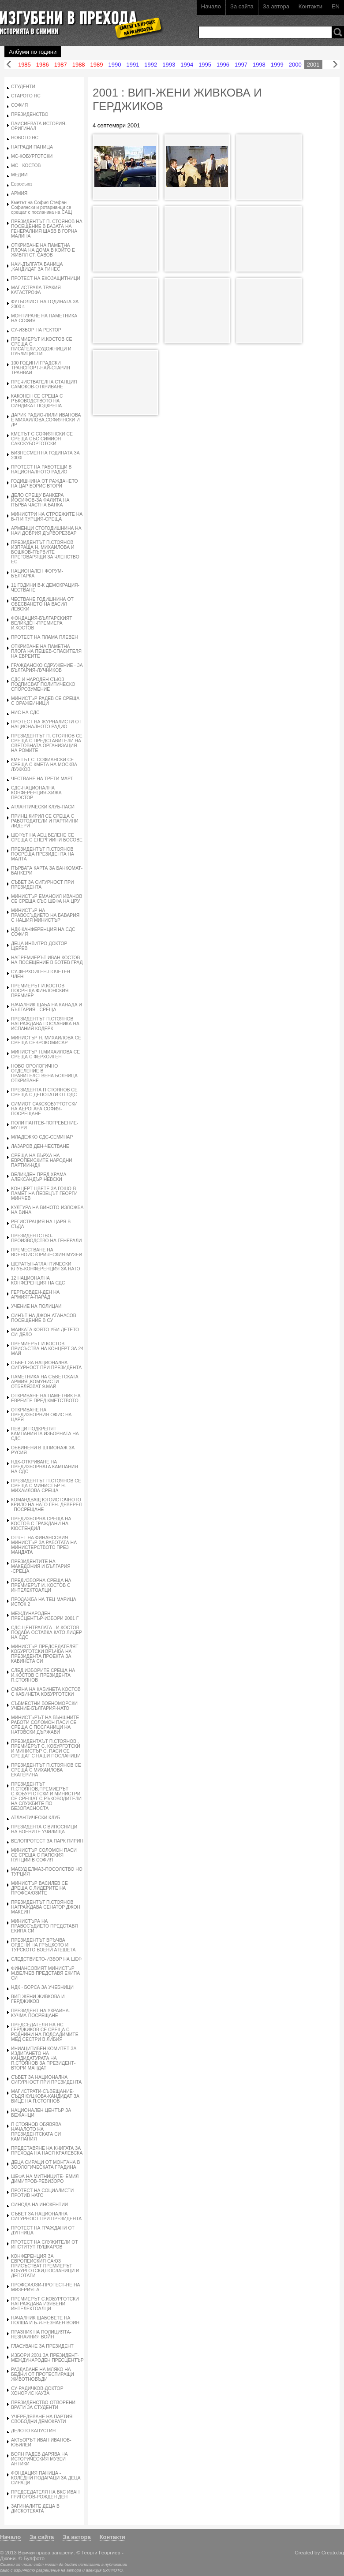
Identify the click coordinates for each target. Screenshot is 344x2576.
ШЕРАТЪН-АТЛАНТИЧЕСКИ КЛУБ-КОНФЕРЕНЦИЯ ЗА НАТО (45, 1266)
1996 (223, 64)
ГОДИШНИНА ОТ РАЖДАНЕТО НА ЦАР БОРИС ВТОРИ (44, 483)
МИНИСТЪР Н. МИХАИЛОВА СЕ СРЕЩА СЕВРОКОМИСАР (46, 1040)
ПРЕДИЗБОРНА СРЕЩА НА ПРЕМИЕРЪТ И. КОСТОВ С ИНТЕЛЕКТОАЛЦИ (41, 1585)
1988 (78, 64)
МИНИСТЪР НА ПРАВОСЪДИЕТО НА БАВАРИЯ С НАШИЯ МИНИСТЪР (45, 915)
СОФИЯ (19, 105)
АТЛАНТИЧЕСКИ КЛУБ (35, 1817)
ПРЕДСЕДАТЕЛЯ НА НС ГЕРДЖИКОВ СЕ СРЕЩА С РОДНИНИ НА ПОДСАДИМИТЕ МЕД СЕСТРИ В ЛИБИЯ (45, 2032)
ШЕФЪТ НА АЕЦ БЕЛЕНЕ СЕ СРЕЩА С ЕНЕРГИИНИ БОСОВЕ (46, 837)
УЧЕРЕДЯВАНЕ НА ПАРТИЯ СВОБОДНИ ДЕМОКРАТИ (41, 2419)
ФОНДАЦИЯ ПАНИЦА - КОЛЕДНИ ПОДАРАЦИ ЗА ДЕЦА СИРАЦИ (46, 2478)
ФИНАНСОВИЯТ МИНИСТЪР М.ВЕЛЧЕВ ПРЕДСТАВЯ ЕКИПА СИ (45, 1973)
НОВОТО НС (24, 137)
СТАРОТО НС (26, 95)
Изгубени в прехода (78, 19)
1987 (60, 64)
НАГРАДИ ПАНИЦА (32, 147)
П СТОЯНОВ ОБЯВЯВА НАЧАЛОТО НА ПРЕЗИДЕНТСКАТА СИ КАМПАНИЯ (36, 2131)
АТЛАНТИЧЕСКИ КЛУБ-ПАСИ (43, 806)
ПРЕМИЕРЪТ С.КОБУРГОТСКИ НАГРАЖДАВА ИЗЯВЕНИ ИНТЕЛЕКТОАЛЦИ (45, 2304)
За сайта (242, 6)
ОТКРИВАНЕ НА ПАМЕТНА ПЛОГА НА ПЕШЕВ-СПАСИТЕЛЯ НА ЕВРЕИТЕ (46, 651)
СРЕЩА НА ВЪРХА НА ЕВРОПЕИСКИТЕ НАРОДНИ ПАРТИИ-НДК (41, 1160)
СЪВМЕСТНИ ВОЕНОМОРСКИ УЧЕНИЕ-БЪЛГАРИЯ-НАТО (44, 1706)
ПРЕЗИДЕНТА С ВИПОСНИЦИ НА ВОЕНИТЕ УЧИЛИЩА (44, 1829)
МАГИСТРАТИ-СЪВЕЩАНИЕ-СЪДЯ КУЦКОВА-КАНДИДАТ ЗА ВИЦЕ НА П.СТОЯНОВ (45, 2096)
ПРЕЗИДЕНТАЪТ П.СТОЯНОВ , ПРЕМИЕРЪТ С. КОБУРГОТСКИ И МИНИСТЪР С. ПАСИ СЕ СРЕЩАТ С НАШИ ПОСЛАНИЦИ (46, 1748)
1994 (186, 64)
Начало (211, 6)
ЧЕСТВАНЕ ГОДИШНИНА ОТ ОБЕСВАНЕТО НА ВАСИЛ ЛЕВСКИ (42, 604)
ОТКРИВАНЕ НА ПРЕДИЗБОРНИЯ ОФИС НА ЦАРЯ (41, 1414)
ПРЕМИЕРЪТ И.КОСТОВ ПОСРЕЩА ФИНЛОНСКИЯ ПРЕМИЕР (39, 990)
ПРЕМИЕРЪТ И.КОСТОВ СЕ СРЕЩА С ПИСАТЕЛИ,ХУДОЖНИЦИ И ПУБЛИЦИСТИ (41, 346)
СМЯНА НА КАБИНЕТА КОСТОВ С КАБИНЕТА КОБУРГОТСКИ (46, 1692)
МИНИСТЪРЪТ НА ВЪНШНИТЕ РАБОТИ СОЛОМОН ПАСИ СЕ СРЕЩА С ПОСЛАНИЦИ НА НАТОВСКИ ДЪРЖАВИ (45, 1725)
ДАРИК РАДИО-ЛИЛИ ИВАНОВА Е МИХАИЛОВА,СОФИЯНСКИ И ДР (46, 420)
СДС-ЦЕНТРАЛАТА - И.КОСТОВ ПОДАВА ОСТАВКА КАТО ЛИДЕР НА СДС (46, 1632)
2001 (313, 64)
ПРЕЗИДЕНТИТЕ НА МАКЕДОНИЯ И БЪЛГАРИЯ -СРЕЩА (41, 1566)
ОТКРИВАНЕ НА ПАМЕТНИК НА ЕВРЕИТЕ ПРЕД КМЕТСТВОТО (46, 1398)
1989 (96, 64)
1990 (114, 64)
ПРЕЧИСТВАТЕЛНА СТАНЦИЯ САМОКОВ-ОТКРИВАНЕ (44, 384)
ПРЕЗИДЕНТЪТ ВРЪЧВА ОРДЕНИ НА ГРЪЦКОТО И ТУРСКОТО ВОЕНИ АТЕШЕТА (43, 1945)
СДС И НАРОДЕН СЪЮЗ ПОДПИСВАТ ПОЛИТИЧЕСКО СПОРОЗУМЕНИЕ (43, 684)
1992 (150, 64)
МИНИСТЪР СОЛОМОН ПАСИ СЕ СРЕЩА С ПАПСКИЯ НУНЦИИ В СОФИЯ (44, 1855)
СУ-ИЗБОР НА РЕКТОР (36, 330)
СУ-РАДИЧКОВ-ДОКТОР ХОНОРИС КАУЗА (37, 2391)
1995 (204, 64)
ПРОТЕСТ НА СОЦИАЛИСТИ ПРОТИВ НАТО (42, 2193)
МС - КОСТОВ (26, 165)
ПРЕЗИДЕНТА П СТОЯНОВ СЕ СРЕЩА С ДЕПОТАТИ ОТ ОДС (44, 1092)
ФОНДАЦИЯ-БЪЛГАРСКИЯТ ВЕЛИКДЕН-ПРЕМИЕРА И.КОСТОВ (41, 623)
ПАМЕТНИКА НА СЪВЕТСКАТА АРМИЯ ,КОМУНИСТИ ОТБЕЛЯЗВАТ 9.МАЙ (45, 1381)
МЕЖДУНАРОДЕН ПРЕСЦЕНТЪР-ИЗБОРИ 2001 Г (45, 1616)
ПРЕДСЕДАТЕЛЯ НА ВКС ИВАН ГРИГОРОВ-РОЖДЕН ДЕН (45, 2494)
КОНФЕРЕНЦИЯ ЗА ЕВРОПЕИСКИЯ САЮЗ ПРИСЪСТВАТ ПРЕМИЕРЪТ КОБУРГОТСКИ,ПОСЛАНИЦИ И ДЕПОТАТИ (45, 2266)
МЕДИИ (19, 174)
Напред (335, 64)
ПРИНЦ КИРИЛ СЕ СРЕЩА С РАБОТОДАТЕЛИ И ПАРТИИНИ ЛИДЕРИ (45, 821)
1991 (132, 64)
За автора (276, 6)
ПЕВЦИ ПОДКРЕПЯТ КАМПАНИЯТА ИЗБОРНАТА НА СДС (45, 1433)
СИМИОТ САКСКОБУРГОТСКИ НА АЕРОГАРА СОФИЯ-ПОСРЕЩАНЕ (44, 1109)
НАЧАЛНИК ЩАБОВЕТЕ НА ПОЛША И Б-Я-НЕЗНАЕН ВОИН (45, 2320)
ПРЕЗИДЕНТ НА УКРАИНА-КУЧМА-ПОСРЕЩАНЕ (40, 2013)
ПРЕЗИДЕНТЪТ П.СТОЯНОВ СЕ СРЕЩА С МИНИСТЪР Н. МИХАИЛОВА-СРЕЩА (46, 1485)
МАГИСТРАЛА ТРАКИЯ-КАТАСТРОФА (36, 290)
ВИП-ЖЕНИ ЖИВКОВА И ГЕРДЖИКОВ (38, 1999)
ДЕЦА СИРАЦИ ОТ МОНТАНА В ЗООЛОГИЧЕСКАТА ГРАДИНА (45, 2165)
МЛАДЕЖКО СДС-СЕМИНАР (42, 1137)
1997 (241, 64)
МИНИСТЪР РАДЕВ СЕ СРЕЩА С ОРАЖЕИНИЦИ (45, 701)
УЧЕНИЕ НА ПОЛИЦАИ (36, 1306)
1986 (42, 64)
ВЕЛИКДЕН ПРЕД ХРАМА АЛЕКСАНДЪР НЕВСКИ (39, 1177)
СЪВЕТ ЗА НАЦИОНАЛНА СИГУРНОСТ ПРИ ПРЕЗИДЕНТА (46, 1365)
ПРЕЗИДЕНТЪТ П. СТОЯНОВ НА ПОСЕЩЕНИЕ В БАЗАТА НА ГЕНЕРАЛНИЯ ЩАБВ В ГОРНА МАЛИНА (46, 228)
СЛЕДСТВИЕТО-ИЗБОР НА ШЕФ (46, 1959)
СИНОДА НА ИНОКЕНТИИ (39, 2204)
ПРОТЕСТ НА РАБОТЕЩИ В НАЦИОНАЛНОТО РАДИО (41, 469)
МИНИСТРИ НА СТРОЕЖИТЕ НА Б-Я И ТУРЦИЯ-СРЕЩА (46, 516)
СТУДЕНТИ (23, 86)
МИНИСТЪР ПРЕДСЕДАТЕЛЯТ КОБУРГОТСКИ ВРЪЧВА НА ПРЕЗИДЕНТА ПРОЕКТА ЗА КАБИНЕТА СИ (45, 1654)
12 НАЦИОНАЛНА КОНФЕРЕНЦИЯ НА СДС (38, 1280)
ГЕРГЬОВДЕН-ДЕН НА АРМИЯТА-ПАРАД (35, 1294)
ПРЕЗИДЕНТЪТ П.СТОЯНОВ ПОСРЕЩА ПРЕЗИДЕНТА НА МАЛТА (42, 854)
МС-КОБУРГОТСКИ (31, 156)
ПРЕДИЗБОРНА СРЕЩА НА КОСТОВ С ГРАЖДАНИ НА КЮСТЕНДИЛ (41, 1523)
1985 (24, 64)
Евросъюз (21, 184)
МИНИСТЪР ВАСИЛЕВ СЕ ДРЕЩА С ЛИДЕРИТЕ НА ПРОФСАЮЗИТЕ (39, 1888)
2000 (295, 64)
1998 (259, 64)
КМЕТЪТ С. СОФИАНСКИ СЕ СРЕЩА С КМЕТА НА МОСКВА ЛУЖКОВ (44, 764)
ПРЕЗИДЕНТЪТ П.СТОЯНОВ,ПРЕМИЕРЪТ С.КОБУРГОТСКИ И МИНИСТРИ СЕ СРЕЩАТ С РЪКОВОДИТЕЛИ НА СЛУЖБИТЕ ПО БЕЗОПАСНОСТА (46, 1796)
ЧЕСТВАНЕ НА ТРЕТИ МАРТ (42, 778)
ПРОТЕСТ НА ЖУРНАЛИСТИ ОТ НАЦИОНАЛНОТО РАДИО (46, 724)
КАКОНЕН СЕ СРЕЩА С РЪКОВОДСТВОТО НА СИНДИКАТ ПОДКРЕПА (37, 401)
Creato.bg (333, 2552)
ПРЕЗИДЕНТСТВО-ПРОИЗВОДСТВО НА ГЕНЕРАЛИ (46, 1238)
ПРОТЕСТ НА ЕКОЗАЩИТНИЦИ (45, 278)
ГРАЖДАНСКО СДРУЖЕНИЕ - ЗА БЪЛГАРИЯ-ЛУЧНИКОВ (47, 668)
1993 (168, 64)
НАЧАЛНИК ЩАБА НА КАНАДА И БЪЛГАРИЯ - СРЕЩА (46, 1007)
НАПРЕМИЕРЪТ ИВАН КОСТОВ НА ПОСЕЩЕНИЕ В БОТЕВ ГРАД (47, 960)
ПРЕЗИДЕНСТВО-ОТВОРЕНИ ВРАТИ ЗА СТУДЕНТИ (43, 2405)
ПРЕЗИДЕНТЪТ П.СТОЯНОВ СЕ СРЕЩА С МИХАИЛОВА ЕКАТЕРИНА (46, 1770)
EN (336, 6)
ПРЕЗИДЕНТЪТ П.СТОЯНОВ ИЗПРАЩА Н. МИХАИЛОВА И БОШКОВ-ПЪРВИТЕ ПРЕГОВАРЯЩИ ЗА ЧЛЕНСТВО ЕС (45, 552)
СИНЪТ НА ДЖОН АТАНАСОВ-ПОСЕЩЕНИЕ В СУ (44, 1318)
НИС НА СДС (25, 712)
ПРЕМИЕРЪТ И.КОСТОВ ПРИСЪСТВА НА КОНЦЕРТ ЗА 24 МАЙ (47, 1348)
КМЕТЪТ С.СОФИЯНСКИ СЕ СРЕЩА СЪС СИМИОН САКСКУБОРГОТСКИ (42, 439)
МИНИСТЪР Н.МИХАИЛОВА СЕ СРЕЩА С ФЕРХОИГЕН (45, 1054)
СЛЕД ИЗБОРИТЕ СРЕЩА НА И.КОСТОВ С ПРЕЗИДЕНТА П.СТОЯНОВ (43, 1675)
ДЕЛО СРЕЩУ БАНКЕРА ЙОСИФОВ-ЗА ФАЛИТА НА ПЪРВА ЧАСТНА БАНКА (40, 500)
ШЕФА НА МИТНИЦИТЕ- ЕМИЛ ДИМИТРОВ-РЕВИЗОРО (45, 2179)
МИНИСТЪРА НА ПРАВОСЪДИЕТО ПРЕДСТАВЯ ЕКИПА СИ (44, 1926)
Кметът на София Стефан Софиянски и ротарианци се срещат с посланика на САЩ (41, 207)
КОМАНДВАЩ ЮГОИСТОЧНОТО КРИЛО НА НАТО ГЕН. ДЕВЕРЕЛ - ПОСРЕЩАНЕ (46, 1504)
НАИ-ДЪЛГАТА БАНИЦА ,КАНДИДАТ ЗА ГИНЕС (37, 267)
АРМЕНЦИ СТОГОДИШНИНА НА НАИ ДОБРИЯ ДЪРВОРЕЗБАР (46, 531)
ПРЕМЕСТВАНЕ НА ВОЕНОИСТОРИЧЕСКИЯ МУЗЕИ (46, 1252)
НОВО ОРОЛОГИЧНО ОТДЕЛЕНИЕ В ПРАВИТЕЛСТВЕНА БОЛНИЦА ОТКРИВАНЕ (44, 1073)
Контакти (310, 6)
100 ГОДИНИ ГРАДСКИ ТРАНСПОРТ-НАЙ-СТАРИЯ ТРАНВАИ (40, 368)
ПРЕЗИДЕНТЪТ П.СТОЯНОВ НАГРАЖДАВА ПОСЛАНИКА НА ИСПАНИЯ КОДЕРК (45, 1023)
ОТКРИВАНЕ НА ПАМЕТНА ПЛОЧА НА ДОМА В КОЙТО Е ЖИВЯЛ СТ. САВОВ (43, 250)
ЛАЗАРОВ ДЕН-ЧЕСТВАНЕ (40, 1146)
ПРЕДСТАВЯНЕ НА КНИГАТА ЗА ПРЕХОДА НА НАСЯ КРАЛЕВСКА (46, 2150)
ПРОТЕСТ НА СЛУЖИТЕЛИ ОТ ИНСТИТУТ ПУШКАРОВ (44, 2244)
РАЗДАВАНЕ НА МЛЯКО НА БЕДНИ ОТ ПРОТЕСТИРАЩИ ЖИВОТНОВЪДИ (42, 2374)
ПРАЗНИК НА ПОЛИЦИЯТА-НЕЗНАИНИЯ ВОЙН (41, 2334)
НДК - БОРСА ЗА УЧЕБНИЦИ (42, 1987)
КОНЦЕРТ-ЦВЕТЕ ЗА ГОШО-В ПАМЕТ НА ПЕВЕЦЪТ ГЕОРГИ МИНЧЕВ (44, 1193)
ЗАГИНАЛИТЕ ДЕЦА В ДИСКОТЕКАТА (35, 2508)
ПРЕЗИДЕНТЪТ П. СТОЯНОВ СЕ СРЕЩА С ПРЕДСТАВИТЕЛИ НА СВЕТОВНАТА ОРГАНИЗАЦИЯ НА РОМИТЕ (46, 743)
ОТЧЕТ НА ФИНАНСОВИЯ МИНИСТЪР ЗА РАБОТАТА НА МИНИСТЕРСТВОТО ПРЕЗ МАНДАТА (44, 1545)
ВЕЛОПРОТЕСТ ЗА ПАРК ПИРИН (47, 1841)
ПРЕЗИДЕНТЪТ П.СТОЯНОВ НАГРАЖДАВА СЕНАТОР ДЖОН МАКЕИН (45, 1907)
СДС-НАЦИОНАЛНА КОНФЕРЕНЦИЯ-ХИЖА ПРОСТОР (36, 792)
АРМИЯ (19, 193)
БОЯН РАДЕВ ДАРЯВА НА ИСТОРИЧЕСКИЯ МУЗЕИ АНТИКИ (39, 2459)
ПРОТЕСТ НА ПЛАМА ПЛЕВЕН (44, 637)
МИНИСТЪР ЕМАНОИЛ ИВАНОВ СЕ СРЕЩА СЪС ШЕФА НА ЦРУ (46, 899)
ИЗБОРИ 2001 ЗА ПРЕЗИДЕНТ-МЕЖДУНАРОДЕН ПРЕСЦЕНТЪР (47, 2358)
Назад (8, 64)
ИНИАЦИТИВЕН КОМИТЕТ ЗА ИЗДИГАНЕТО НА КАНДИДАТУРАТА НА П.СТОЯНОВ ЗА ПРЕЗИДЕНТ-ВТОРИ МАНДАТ (43, 2058)
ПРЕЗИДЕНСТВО (30, 114)
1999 (277, 64)
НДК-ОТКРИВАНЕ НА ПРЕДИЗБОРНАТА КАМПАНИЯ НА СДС (44, 1466)
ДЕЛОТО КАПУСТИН (33, 2430)
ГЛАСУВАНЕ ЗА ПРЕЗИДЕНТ (42, 2346)
